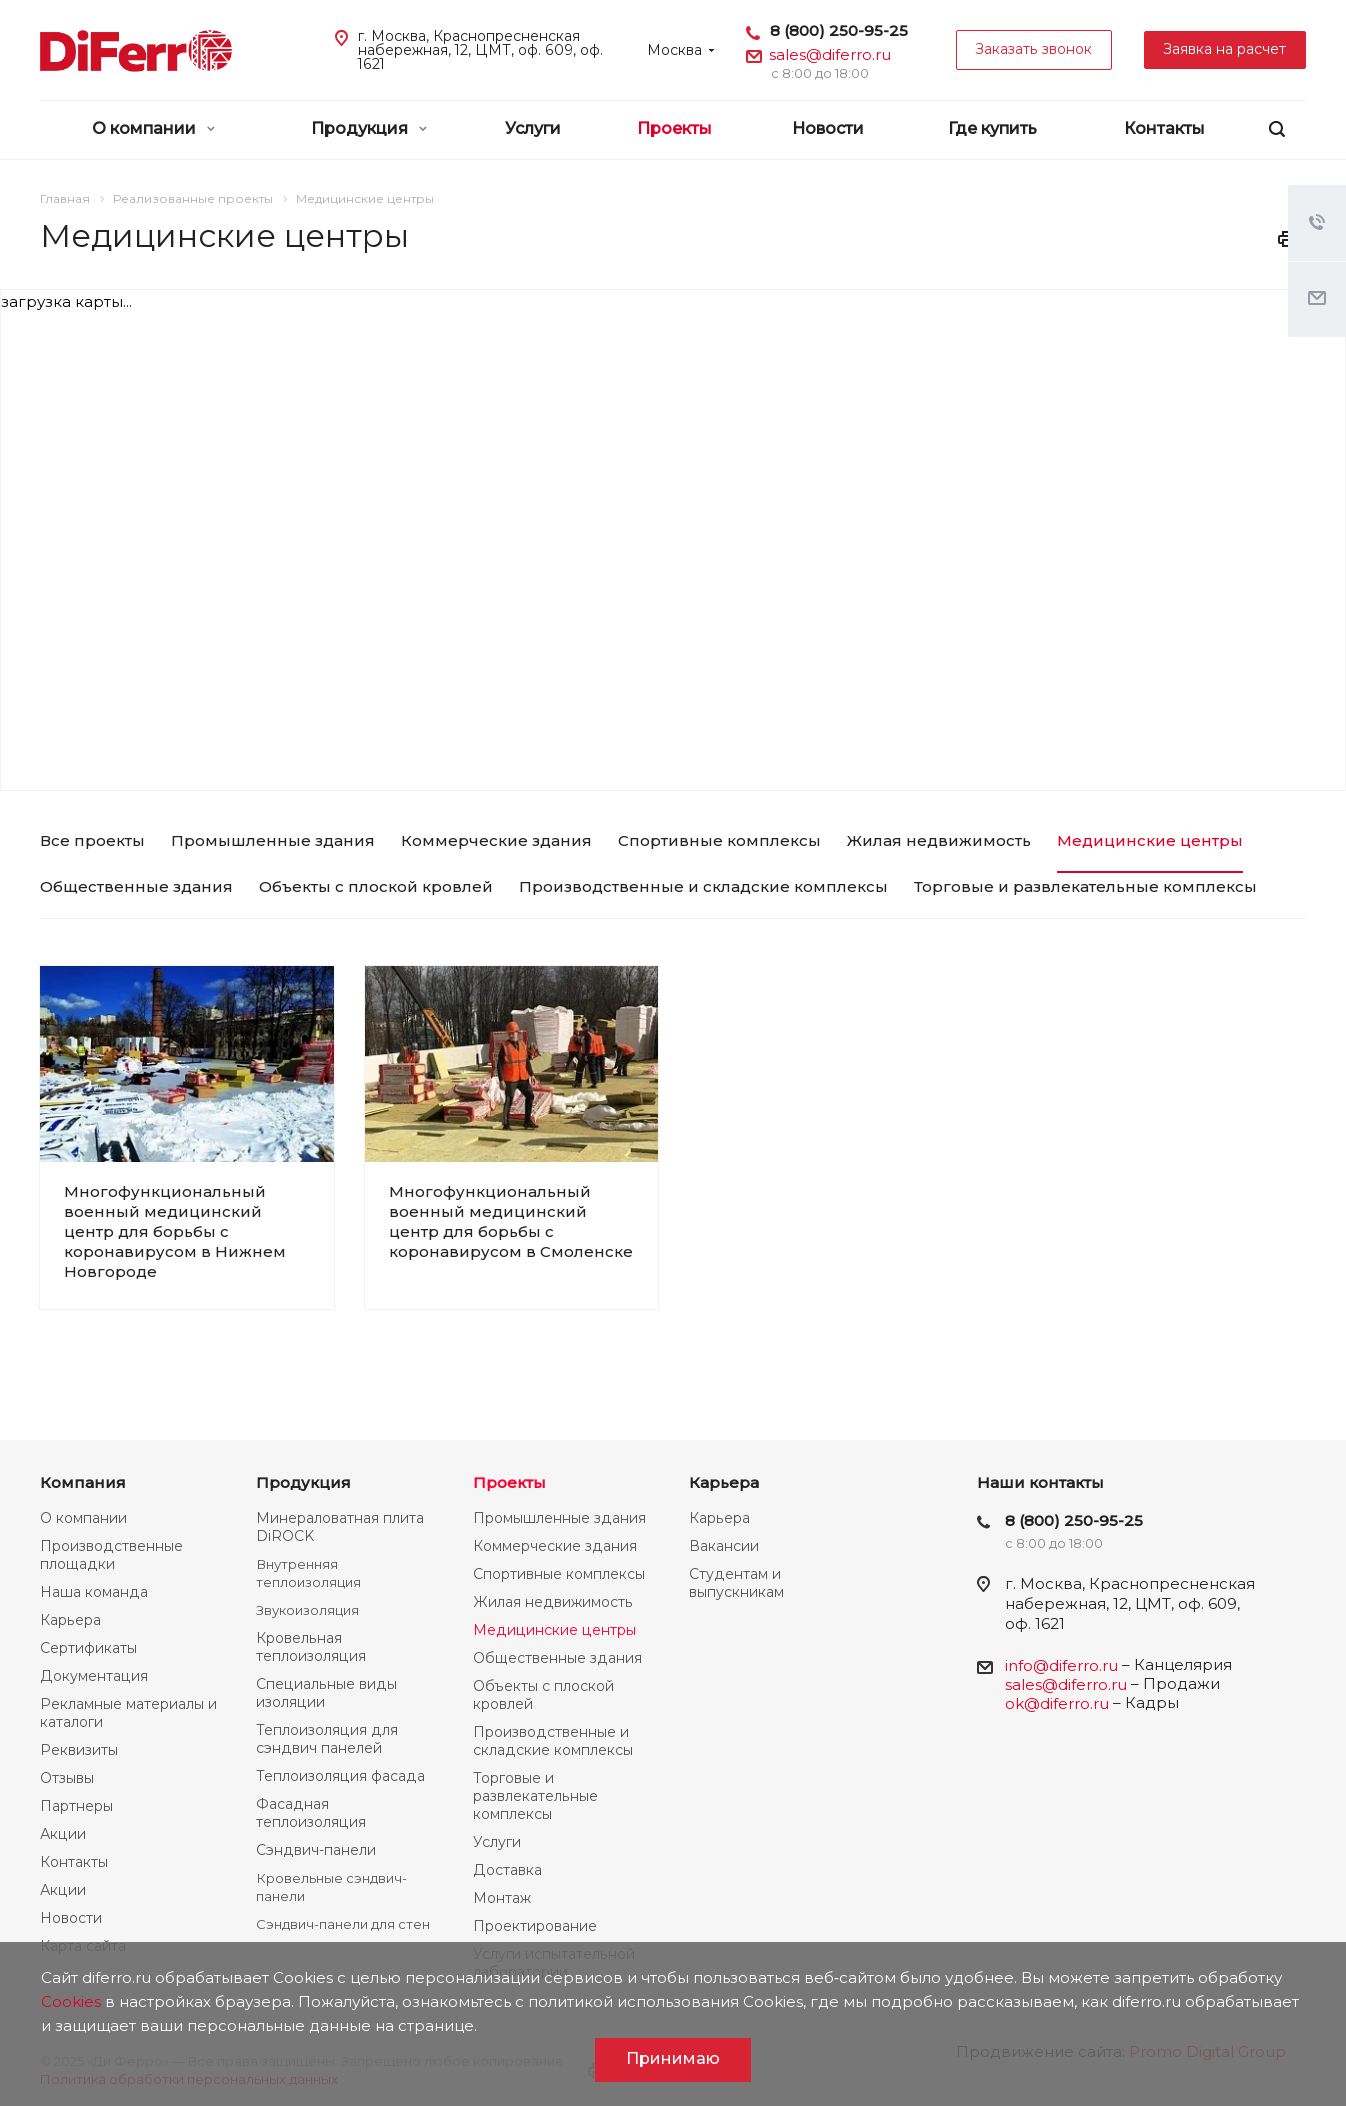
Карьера (70, 1620)
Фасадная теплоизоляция (311, 1813)
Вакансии (724, 1546)
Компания (83, 1482)
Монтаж (502, 1898)
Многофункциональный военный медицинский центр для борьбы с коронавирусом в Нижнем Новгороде (175, 1231)
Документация (94, 1676)
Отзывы (67, 1778)
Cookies (71, 2001)
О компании (153, 128)
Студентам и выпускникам (736, 1583)
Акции (63, 1834)
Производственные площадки (111, 1555)
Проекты (674, 128)
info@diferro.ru (1061, 1665)
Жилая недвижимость (553, 1602)
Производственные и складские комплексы (553, 1741)
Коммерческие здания (555, 1546)
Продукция (369, 128)
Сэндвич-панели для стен (343, 1924)
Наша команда (94, 1592)
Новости (828, 128)
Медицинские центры (554, 1630)
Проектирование (535, 1926)
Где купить (992, 128)
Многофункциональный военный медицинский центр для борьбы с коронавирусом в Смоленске (511, 1221)
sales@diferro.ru (830, 54)
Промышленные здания (559, 1518)
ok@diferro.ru (1057, 1703)
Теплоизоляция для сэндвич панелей (327, 1739)
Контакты (1164, 128)
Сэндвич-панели (316, 1850)
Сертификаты (88, 1648)
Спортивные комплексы (559, 1574)
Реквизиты (79, 1750)
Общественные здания (557, 1658)
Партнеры (76, 1806)
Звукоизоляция (307, 1610)
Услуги (533, 128)
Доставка (507, 1870)
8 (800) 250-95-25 (839, 30)
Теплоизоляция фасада (340, 1776)
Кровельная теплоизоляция (311, 1647)
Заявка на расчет (1225, 49)
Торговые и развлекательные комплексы (535, 1796)
